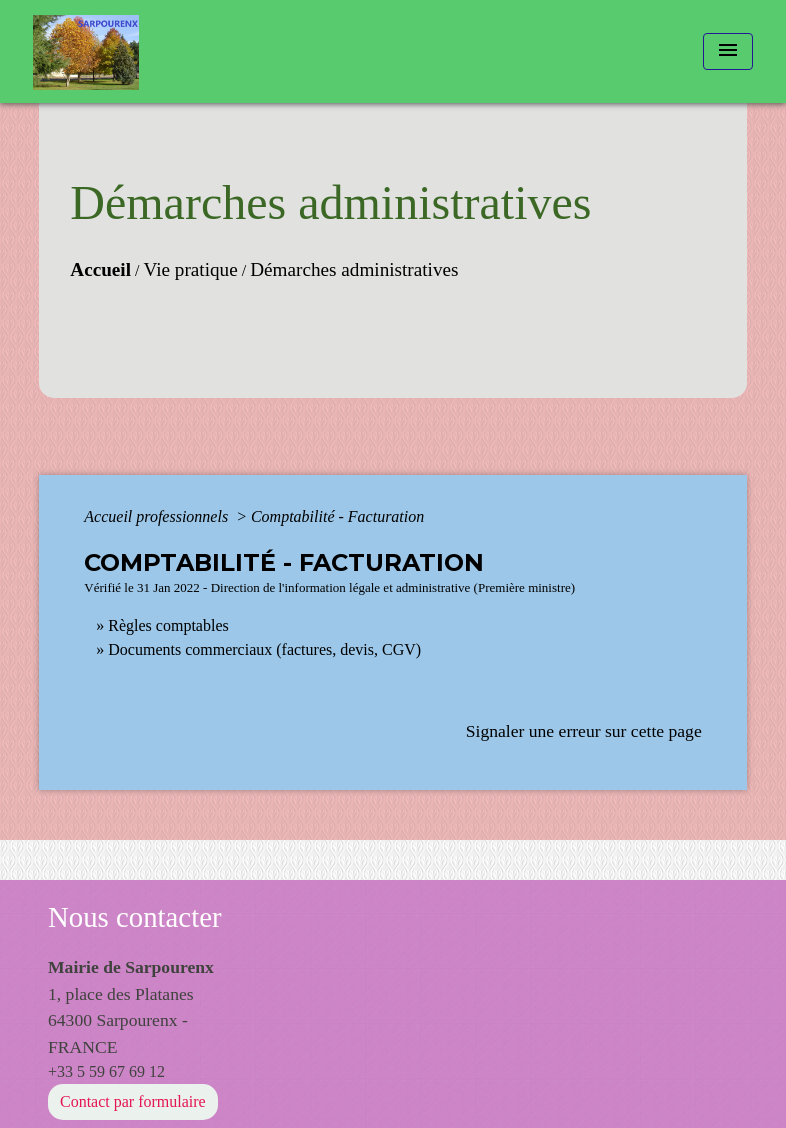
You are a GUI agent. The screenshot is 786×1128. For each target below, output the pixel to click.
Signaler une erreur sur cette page (584, 731)
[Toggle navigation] (728, 51)
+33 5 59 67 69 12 (106, 1071)
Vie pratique (191, 269)
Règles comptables (168, 625)
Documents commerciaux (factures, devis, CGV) (264, 649)
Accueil (100, 269)
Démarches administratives (354, 269)
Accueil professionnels (158, 516)
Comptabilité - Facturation (337, 516)
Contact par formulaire (133, 1101)
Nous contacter (135, 917)
